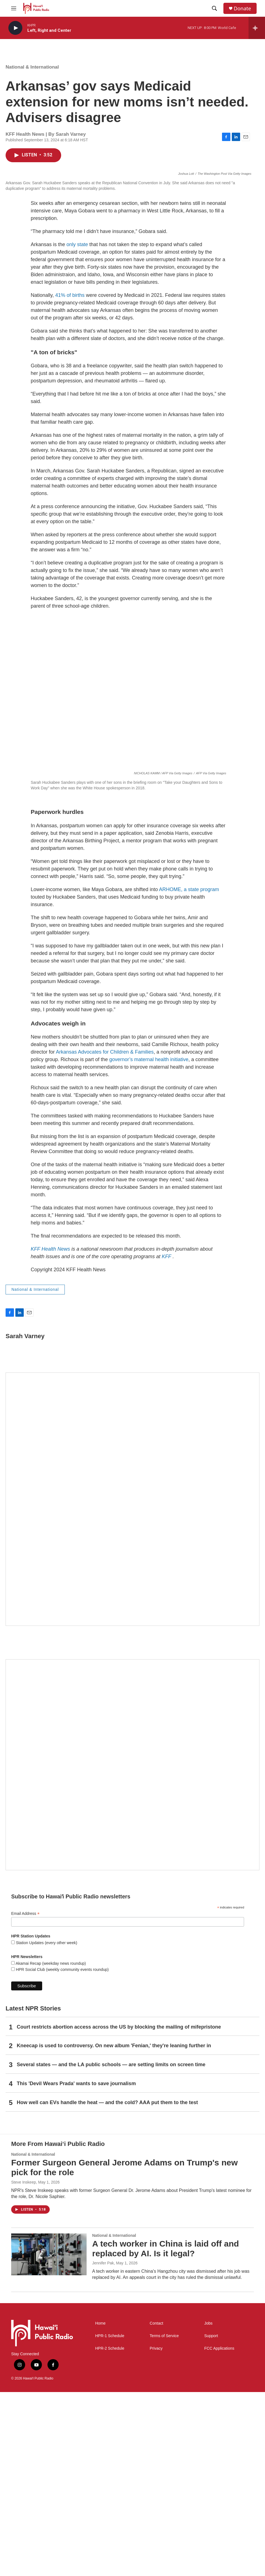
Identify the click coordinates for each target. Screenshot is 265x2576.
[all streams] (257, 28)
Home (100, 2507)
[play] (15, 28)
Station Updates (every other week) (46, 2126)
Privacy (156, 2532)
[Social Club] (132, 1949)
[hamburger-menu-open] (13, 8)
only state (77, 428)
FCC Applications (219, 2532)
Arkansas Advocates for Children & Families (105, 1236)
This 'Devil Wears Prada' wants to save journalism (76, 2267)
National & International (32, 67)
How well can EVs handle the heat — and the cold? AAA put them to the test (107, 2286)
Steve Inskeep (23, 2366)
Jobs (208, 2507)
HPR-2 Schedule (109, 2532)
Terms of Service (164, 2520)
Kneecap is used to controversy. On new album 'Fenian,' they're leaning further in (114, 2229)
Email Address (25, 2097)
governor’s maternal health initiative (148, 1243)
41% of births (70, 479)
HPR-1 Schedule (109, 2520)
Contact (156, 2507)
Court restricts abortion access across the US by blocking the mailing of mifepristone (119, 2210)
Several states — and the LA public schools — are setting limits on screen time (111, 2248)
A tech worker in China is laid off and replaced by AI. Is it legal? (165, 2432)
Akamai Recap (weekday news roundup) (50, 2147)
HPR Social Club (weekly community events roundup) (62, 2153)
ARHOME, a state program (189, 1073)
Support (211, 2520)
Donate (242, 8)
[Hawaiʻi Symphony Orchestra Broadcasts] (132, 1683)
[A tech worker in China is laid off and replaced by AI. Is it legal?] (49, 2438)
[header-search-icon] (214, 8)
